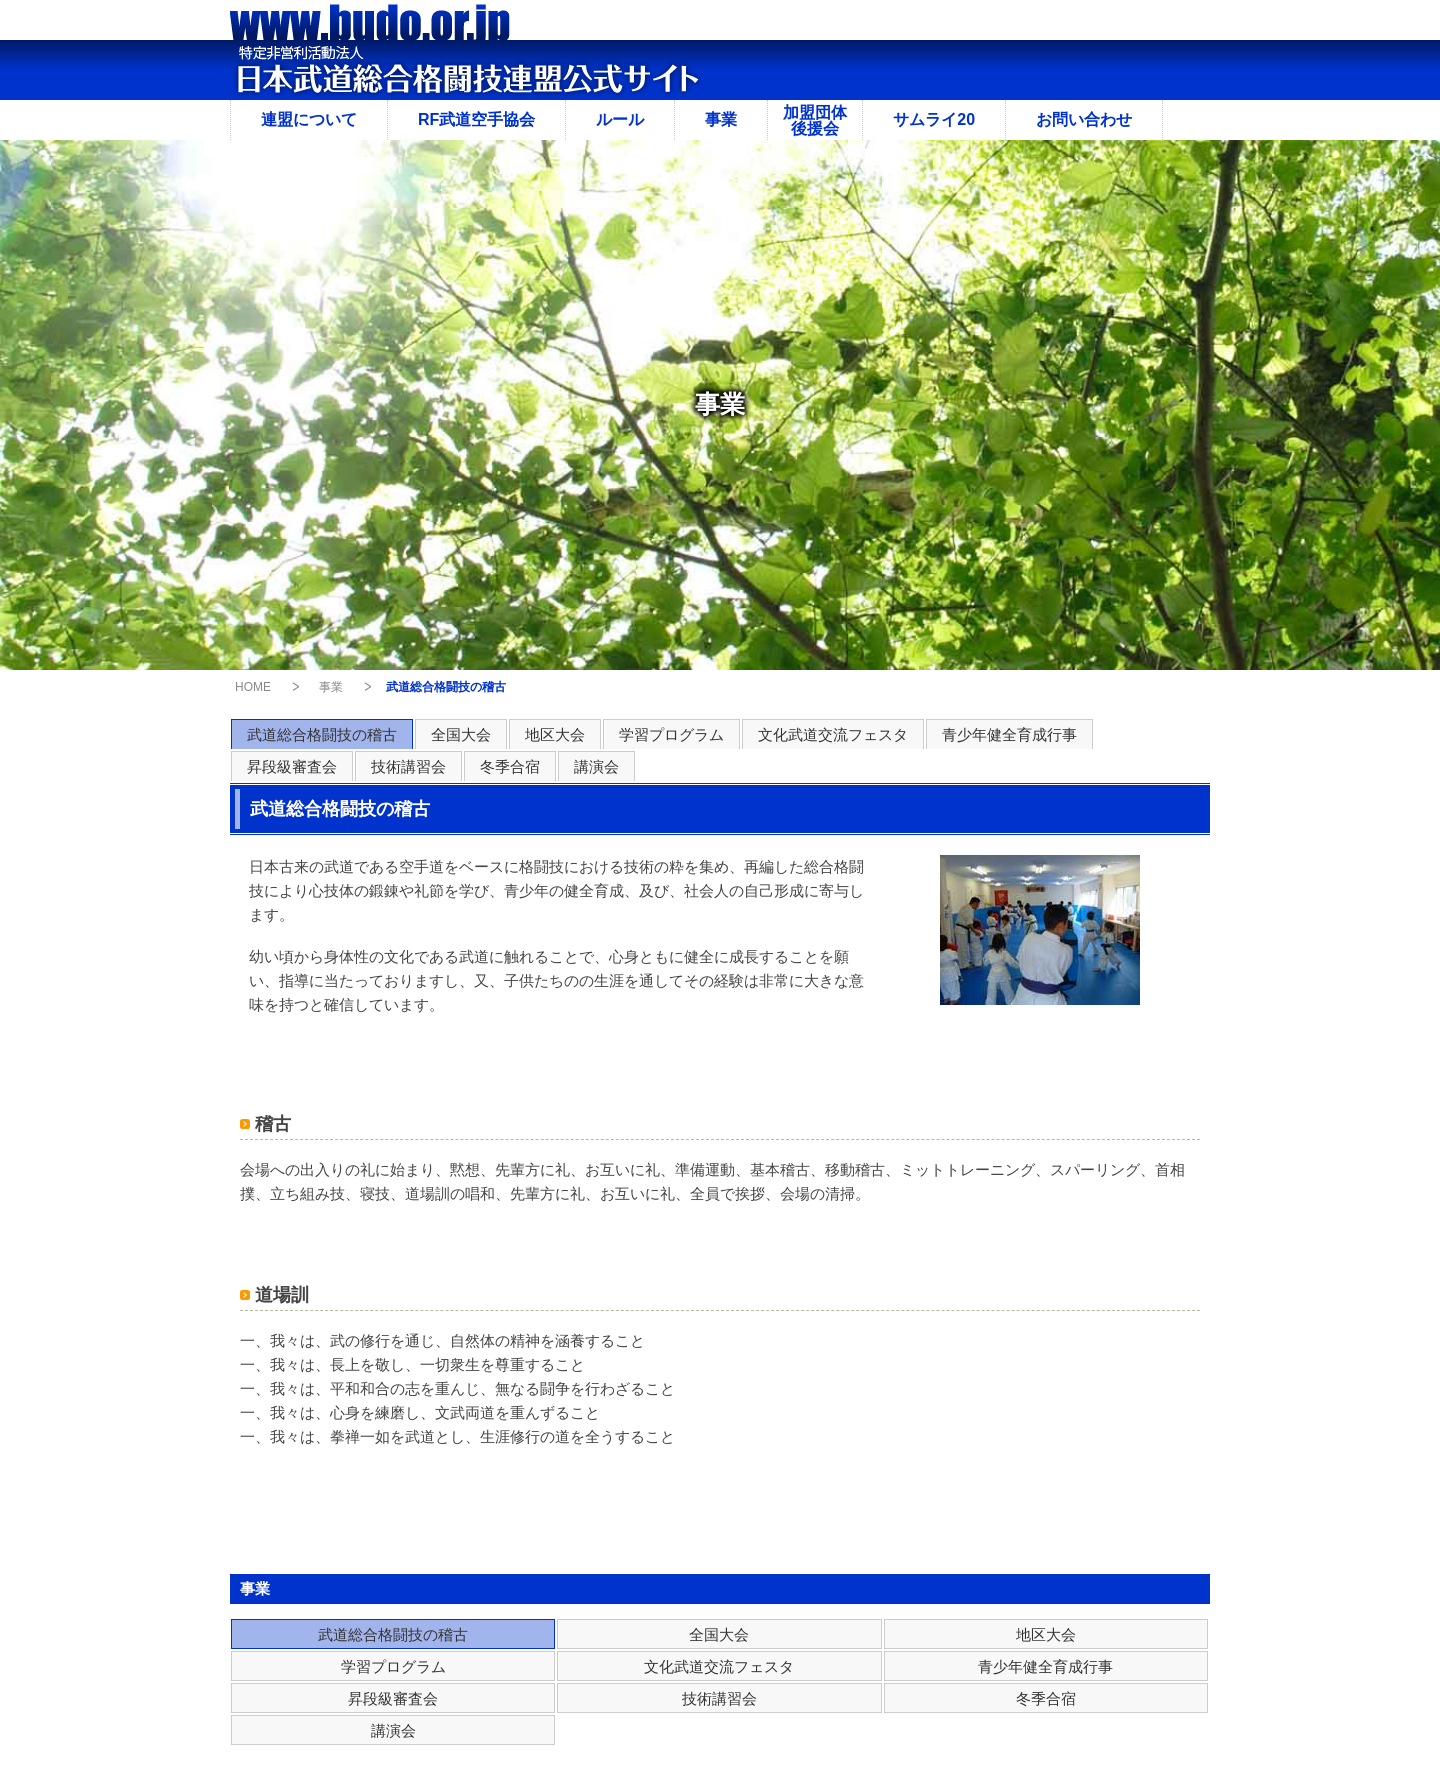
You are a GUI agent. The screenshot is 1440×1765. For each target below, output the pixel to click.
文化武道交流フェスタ (833, 734)
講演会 (596, 766)
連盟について (309, 119)
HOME (253, 687)
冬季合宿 (510, 766)
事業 (721, 119)
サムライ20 (934, 119)
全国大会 (461, 734)
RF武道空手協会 (476, 119)
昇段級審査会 (292, 766)
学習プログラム (671, 734)
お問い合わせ (1084, 119)
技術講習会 (408, 766)
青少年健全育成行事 (1009, 734)
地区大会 (555, 734)
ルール (620, 119)
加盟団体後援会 (815, 120)
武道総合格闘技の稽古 (322, 734)
